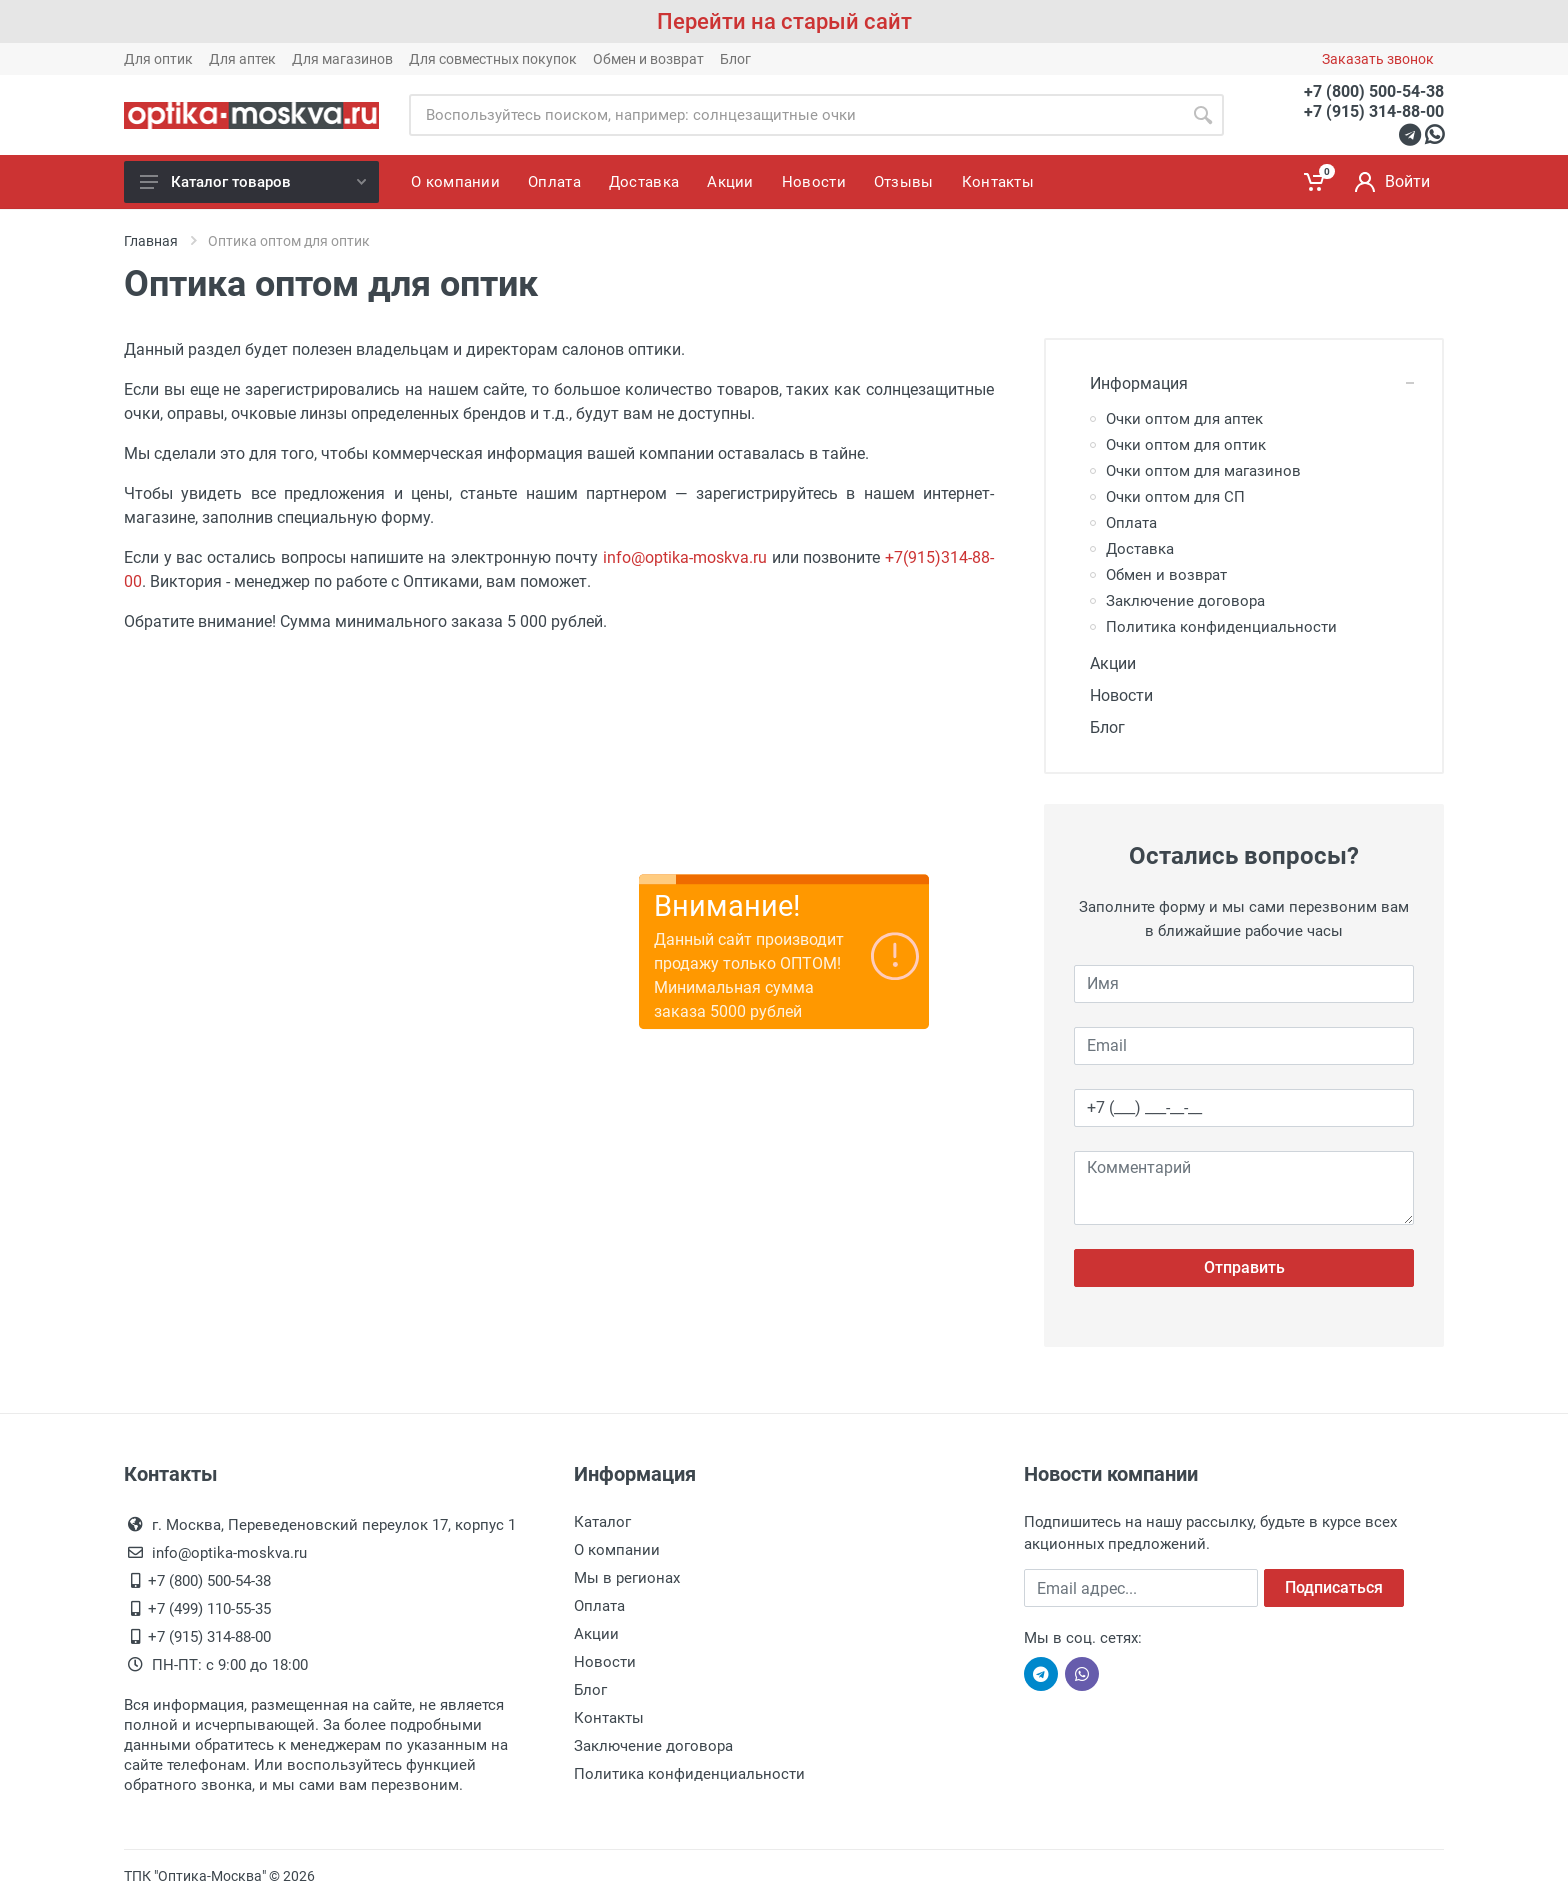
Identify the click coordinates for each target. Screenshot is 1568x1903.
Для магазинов (342, 59)
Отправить (1244, 1267)
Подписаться (1334, 1587)
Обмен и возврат (648, 59)
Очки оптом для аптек (1184, 419)
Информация (1131, 383)
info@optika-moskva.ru (685, 557)
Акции (1105, 663)
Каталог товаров (253, 182)
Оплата (1131, 523)
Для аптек (242, 59)
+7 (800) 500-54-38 (1374, 91)
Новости (1113, 695)
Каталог (602, 1522)
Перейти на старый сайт (784, 21)
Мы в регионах (627, 1578)
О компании (617, 1550)
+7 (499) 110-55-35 (209, 1609)
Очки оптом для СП (1175, 497)
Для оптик (158, 59)
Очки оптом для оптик (1186, 445)
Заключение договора (1185, 601)
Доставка (1140, 549)
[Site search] (795, 115)
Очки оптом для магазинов (1203, 471)
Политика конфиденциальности (1221, 627)
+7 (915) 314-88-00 (1374, 111)
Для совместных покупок (493, 59)
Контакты (609, 1718)
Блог (735, 59)
